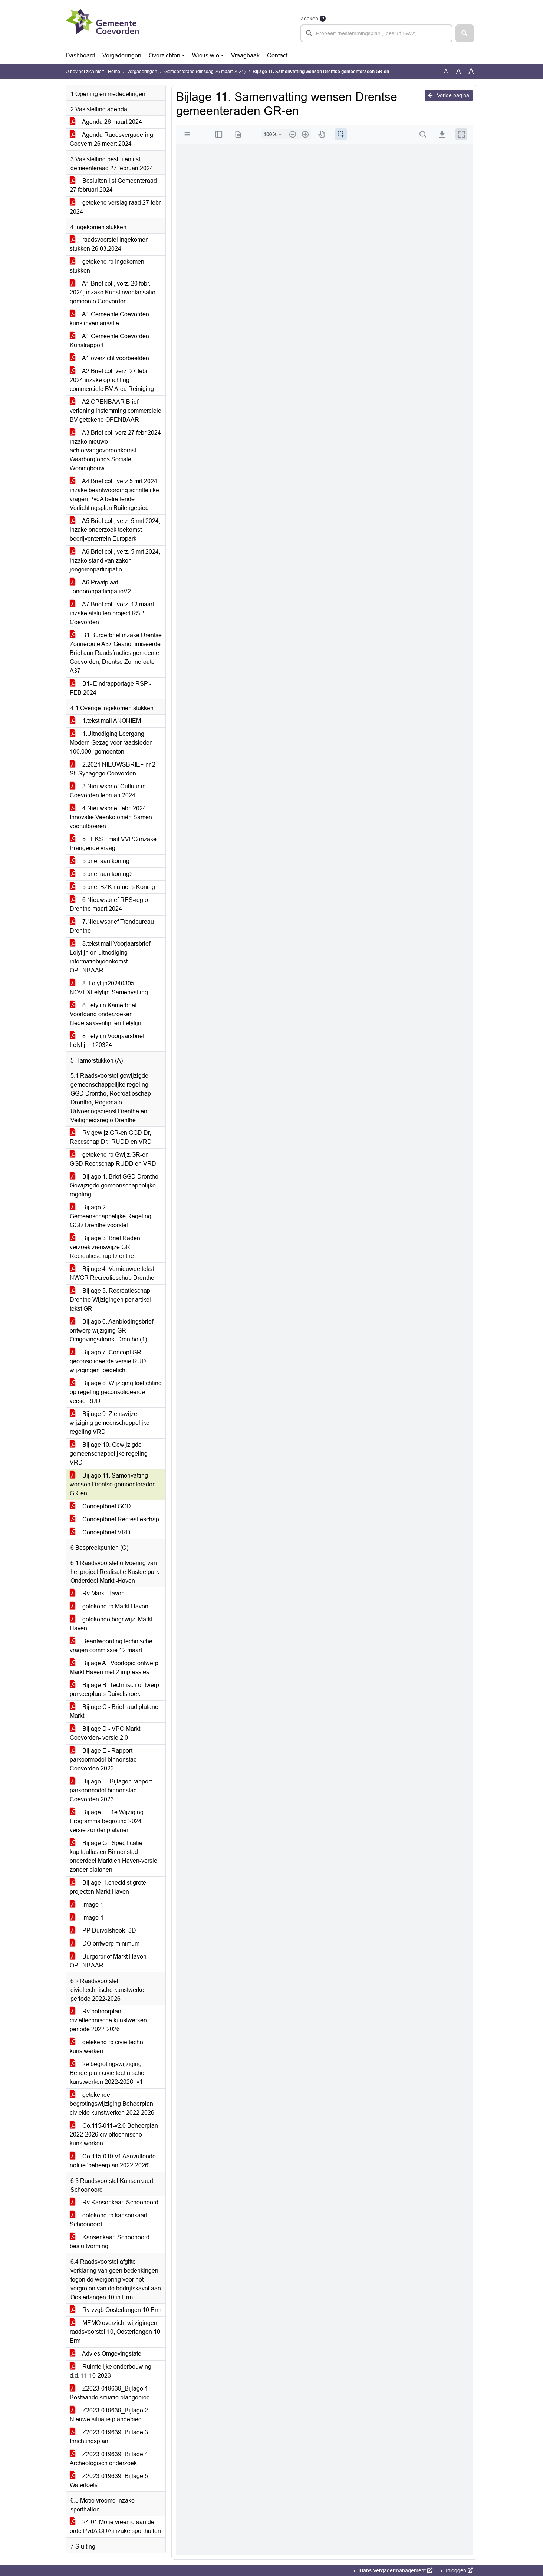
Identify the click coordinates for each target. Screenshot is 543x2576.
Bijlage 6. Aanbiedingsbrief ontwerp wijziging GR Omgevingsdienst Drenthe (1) (111, 1330)
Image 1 (86, 1904)
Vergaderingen (121, 55)
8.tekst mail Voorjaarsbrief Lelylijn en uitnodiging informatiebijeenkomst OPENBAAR (110, 957)
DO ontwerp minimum (104, 1943)
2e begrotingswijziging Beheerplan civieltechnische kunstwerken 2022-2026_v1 (107, 2073)
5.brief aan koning (99, 861)
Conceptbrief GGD (100, 1506)
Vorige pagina (448, 95)
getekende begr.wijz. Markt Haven (111, 1623)
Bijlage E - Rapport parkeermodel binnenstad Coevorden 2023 (103, 1759)
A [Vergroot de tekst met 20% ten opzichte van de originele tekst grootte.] (458, 71)
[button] (464, 33)
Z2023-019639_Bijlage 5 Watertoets (109, 2480)
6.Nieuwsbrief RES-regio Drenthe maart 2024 (109, 904)
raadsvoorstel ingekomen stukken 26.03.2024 (109, 244)
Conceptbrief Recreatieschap (114, 1519)
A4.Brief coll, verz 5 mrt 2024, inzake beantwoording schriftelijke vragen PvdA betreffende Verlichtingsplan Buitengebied (114, 494)
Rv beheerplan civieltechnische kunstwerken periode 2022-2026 (108, 2020)
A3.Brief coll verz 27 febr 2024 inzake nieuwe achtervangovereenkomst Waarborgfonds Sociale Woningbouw (115, 450)
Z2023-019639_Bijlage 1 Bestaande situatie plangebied (110, 2393)
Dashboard (80, 55)
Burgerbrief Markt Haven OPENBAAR (108, 1961)
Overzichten (164, 55)
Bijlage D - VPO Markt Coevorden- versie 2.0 (105, 1733)
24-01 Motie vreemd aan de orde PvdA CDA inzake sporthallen (115, 2526)
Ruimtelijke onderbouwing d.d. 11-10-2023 (110, 2371)
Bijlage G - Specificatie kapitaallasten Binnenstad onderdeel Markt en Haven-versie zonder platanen (113, 1856)
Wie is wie (205, 55)
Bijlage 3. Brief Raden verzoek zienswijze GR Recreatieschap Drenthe (105, 1247)
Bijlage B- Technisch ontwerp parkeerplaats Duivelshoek (114, 1689)
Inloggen (458, 2570)
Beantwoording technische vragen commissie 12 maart (111, 1645)
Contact (277, 55)
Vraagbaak (245, 55)
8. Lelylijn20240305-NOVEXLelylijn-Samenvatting (109, 987)
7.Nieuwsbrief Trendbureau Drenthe (112, 926)
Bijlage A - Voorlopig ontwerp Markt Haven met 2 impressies (114, 1667)
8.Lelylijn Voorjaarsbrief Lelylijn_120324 (107, 1040)
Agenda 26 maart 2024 (106, 122)
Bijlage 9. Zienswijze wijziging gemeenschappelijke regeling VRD (109, 1423)
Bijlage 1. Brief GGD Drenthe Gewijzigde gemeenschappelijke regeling (114, 1185)
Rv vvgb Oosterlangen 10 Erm (115, 2310)
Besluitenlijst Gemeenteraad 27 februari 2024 (113, 185)
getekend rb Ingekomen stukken (107, 266)
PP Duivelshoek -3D (103, 1930)
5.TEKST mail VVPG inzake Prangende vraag (113, 843)
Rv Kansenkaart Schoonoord (114, 2202)
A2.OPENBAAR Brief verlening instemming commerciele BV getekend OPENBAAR (115, 411)
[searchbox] (376, 33)
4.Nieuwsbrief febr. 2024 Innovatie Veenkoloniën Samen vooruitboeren (111, 817)
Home (114, 71)
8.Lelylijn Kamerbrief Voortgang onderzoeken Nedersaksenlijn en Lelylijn (105, 1014)
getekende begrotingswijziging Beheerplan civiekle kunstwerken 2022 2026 (112, 2104)
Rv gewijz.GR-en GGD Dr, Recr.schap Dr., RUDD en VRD (111, 1137)
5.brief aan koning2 (101, 874)
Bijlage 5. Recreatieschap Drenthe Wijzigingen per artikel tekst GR (110, 1300)
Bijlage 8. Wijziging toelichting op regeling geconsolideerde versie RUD (116, 1392)
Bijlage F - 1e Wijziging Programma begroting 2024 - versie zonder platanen (107, 1821)
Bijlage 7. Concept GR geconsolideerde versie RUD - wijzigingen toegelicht (109, 1361)
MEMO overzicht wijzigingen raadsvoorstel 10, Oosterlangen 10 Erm (115, 2332)
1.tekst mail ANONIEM (105, 721)
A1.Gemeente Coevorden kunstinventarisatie (109, 318)
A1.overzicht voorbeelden (109, 358)
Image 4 (86, 1917)
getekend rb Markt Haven (109, 1606)
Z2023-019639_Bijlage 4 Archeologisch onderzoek (109, 2458)
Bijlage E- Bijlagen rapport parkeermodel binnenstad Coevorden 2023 (111, 1790)
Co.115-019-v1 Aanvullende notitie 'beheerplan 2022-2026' (113, 2160)
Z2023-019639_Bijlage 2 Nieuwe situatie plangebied (109, 2414)
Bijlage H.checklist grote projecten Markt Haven (108, 1887)
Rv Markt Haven (97, 1593)
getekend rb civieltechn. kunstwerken (107, 2046)
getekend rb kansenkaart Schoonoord (108, 2219)
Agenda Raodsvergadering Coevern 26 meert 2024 (111, 139)
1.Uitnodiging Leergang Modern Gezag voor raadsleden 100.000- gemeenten (111, 743)
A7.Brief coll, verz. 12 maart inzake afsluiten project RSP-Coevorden (112, 613)
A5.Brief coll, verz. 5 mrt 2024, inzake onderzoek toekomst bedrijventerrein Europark (115, 530)
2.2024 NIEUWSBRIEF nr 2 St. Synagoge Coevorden (112, 769)
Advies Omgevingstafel (106, 2354)
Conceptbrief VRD (100, 1532)
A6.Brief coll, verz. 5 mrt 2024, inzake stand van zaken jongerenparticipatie (115, 561)
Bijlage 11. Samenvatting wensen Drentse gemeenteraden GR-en (113, 1484)
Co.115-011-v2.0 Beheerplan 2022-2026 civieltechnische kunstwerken (114, 2134)
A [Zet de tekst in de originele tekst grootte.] (446, 71)
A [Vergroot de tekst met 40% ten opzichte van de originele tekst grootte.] (471, 71)
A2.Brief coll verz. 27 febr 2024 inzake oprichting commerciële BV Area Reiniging (112, 380)
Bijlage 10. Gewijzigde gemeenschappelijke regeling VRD (109, 1454)
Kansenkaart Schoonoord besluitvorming (109, 2241)
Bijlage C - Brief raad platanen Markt (116, 1711)
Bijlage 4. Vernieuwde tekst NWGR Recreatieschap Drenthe (112, 1273)
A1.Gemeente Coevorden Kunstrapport (109, 340)
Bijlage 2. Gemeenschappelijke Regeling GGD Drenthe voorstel (110, 1216)
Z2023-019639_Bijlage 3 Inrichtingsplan (109, 2436)
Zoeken (309, 19)
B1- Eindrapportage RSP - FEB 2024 (110, 688)
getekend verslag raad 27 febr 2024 (115, 207)
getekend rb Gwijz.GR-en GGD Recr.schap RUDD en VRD (113, 1159)
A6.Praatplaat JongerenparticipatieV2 (100, 586)
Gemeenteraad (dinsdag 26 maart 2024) (205, 71)
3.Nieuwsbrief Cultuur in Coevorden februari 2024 (108, 790)
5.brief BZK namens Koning (112, 887)
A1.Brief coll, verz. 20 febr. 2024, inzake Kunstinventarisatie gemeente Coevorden (112, 292)
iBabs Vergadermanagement (394, 2570)
